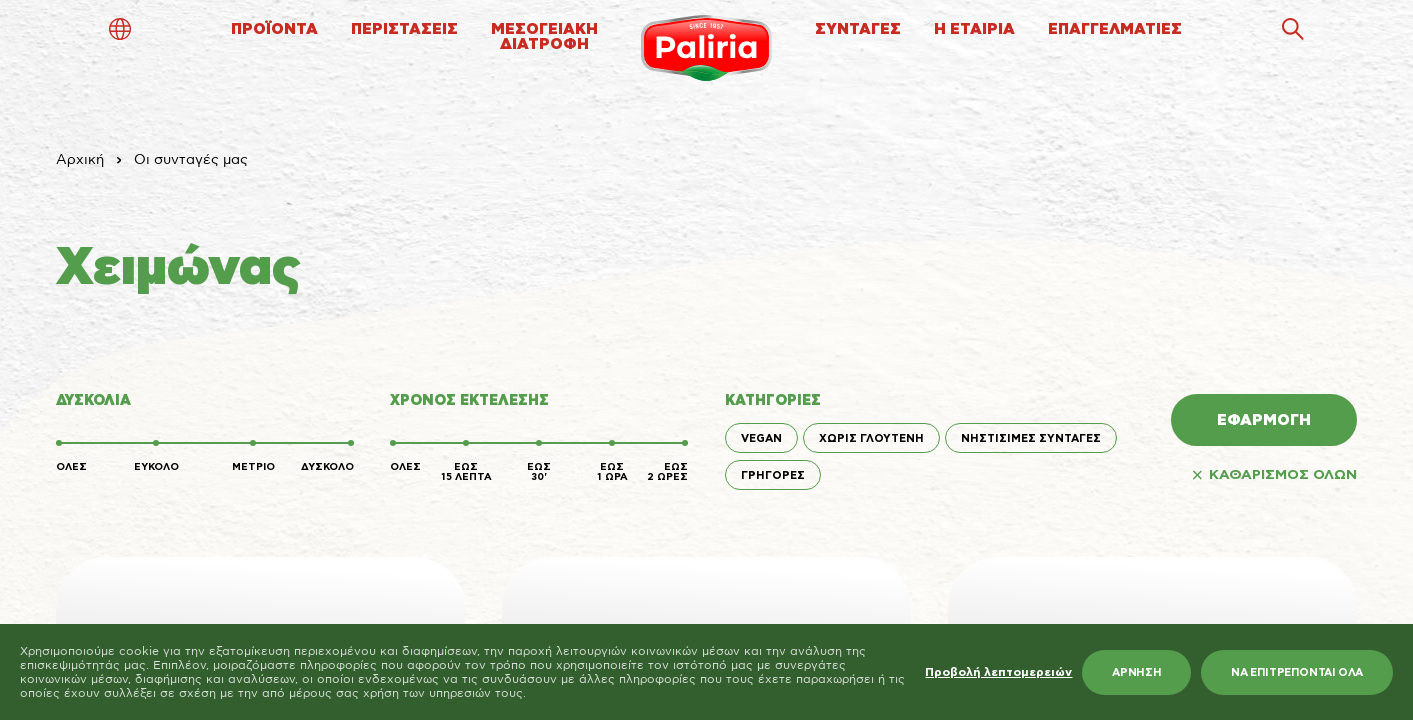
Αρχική (80, 160)
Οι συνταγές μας (191, 160)
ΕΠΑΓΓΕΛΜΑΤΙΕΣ (1115, 29)
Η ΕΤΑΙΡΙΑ (974, 29)
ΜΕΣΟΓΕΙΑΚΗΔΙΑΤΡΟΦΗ (544, 37)
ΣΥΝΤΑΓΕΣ (858, 29)
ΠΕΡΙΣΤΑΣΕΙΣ (404, 29)
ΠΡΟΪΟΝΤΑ (274, 29)
